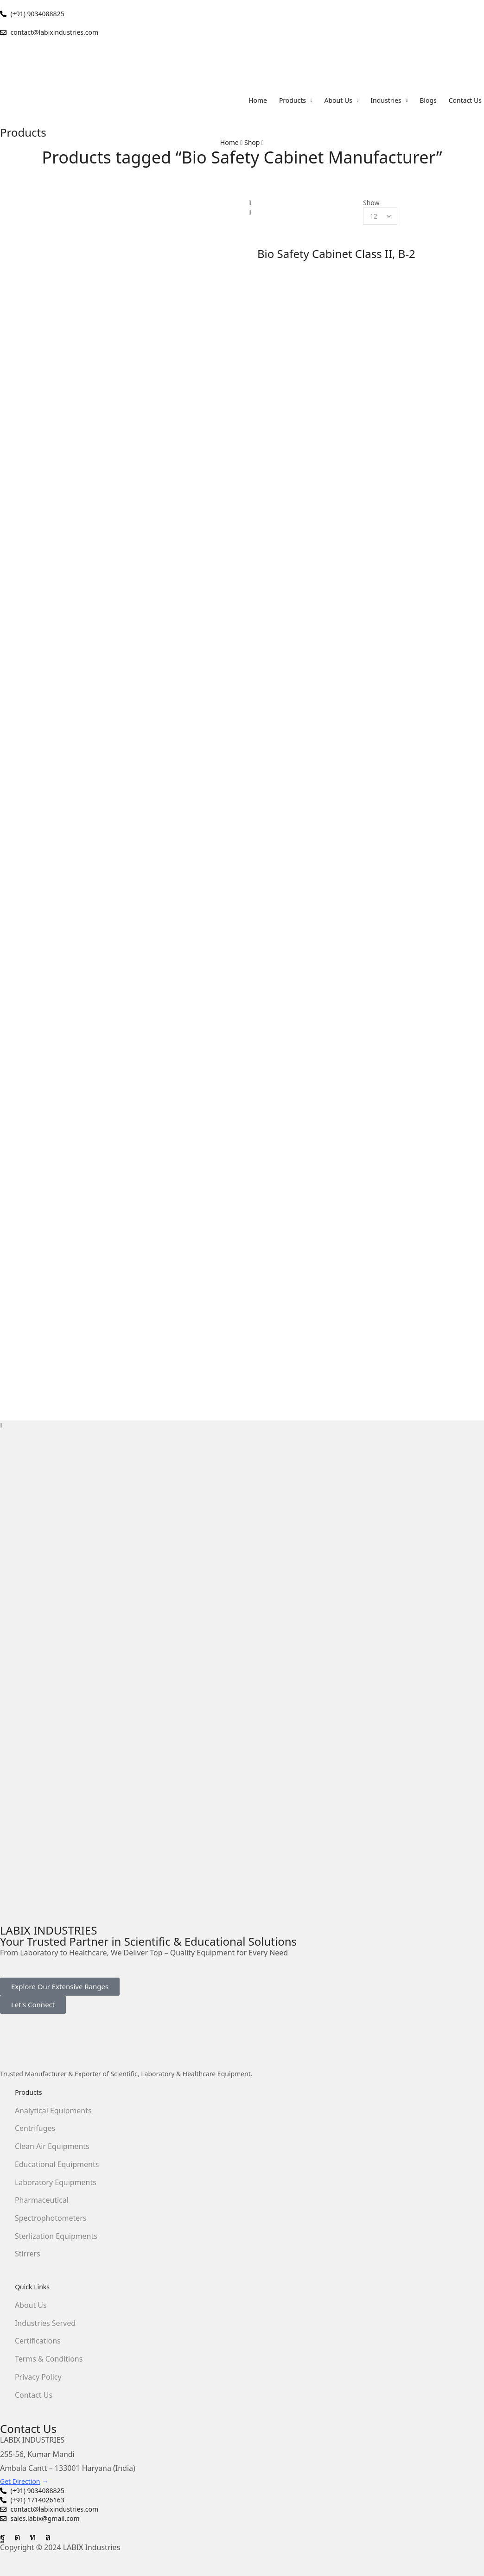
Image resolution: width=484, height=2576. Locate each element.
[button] (60, 1987)
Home (229, 142)
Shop (252, 142)
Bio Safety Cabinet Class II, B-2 (336, 253)
